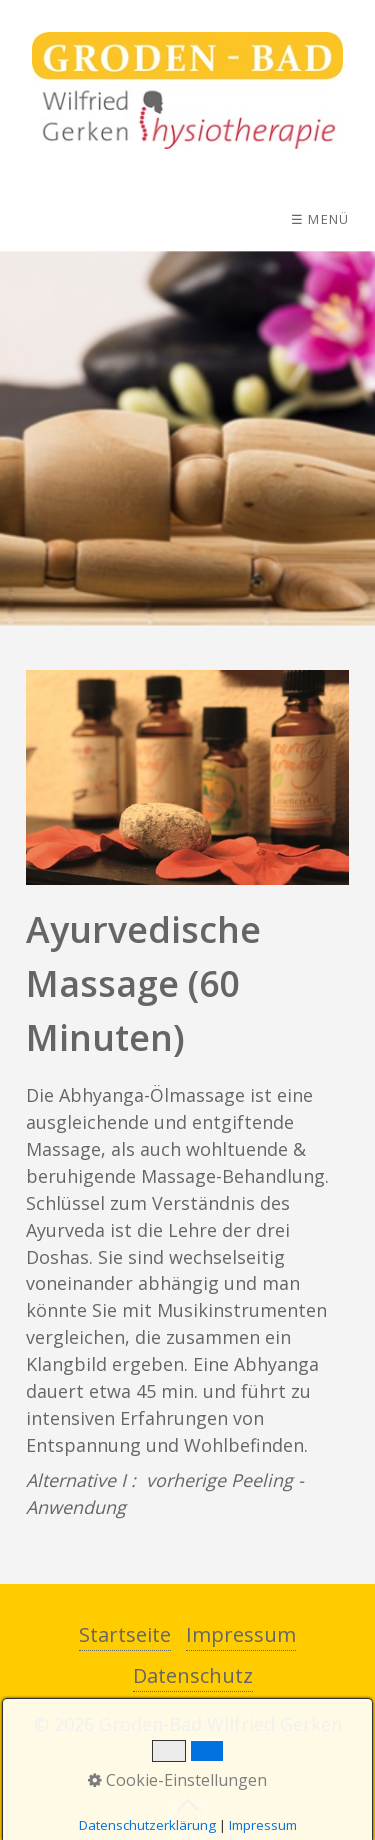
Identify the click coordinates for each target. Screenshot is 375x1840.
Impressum (241, 1634)
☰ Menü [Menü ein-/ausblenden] (320, 219)
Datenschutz (193, 1675)
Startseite (125, 1634)
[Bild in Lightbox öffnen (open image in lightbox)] (187, 777)
